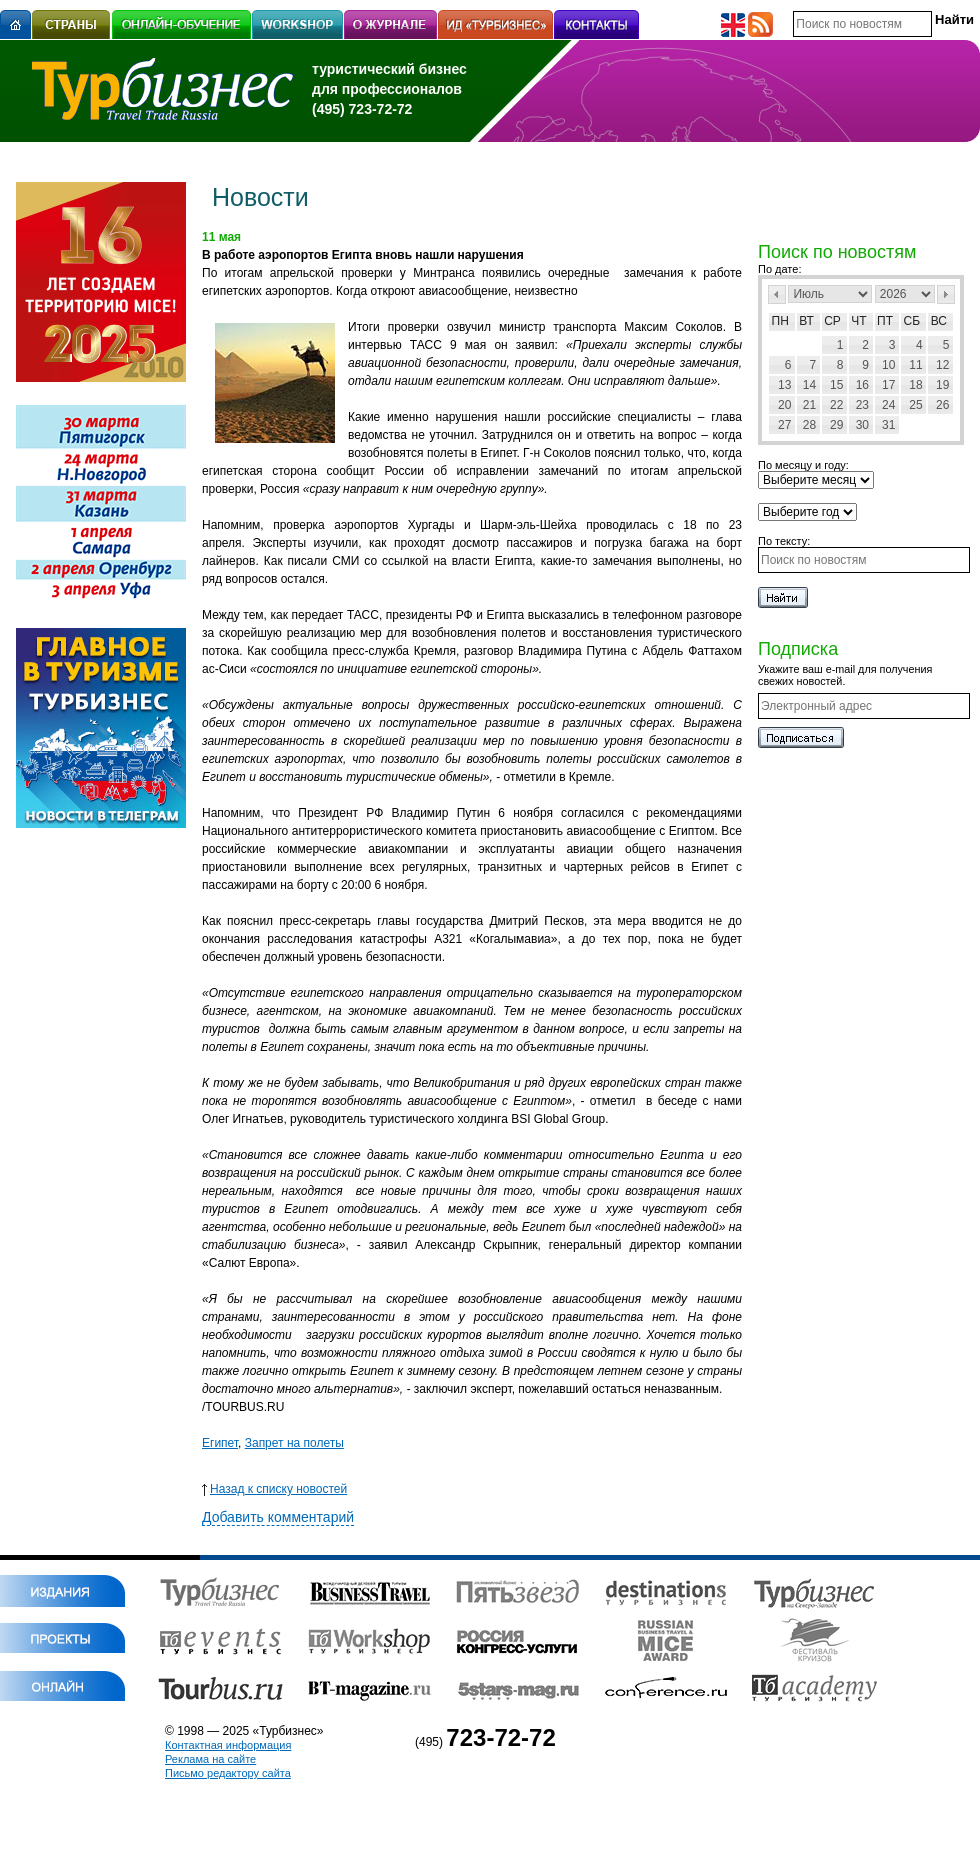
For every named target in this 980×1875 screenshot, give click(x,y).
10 (888, 365)
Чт (858, 321)
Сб (912, 321)
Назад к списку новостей (274, 1489)
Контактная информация (228, 1745)
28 (809, 425)
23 (862, 405)
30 (862, 425)
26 (942, 405)
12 (942, 365)
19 (942, 385)
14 (809, 385)
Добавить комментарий (278, 1517)
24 (888, 405)
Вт (806, 321)
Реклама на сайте (210, 1759)
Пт (885, 321)
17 (888, 385)
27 (784, 425)
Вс (939, 321)
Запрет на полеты (294, 1443)
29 (836, 425)
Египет (220, 1443)
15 (836, 385)
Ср (832, 321)
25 (915, 405)
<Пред (777, 294)
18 (915, 385)
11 (915, 365)
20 (784, 405)
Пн (780, 321)
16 (862, 385)
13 (784, 385)
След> (946, 294)
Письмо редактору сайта (228, 1773)
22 (836, 405)
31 (888, 425)
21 (809, 405)
